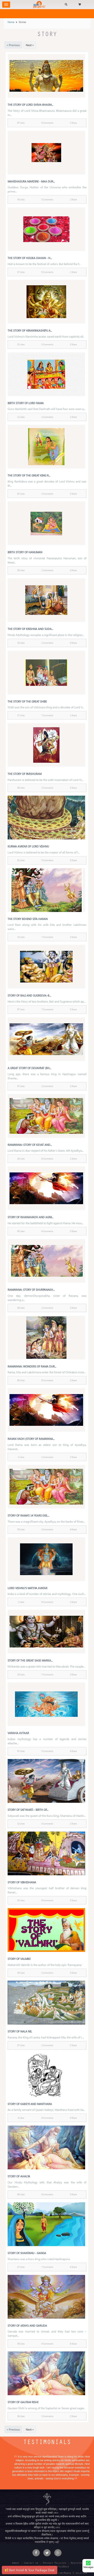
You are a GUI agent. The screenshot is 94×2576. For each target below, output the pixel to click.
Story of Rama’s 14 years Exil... (28, 1515)
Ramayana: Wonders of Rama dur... (32, 1366)
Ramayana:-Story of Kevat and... (30, 1145)
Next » (30, 45)
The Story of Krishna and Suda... (30, 629)
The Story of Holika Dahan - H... (30, 258)
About (15, 2563)
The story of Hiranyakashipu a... (30, 330)
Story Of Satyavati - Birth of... (28, 1810)
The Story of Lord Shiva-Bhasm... (30, 104)
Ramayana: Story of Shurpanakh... (31, 1289)
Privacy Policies (54, 2563)
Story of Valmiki (19, 1959)
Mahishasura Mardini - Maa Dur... (31, 181)
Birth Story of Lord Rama (26, 403)
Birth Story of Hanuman (25, 552)
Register (76, 2563)
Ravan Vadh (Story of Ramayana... (31, 1439)
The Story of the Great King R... (29, 475)
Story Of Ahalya (19, 2176)
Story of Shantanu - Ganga (27, 2253)
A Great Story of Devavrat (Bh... (29, 1068)
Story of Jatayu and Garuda (27, 2325)
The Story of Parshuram (25, 774)
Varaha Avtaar (18, 1733)
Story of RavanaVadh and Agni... (30, 1217)
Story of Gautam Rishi (23, 2402)
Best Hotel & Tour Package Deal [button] (29, 2570)
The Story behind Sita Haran (28, 919)
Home (11, 22)
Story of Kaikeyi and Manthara (30, 2104)
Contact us (31, 2563)
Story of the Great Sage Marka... (30, 1660)
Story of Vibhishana (22, 1882)
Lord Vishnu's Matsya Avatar (27, 1588)
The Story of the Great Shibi (27, 701)
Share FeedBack (59, 2567)
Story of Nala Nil (20, 2031)
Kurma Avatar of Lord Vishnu (28, 846)
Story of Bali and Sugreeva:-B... (29, 995)
